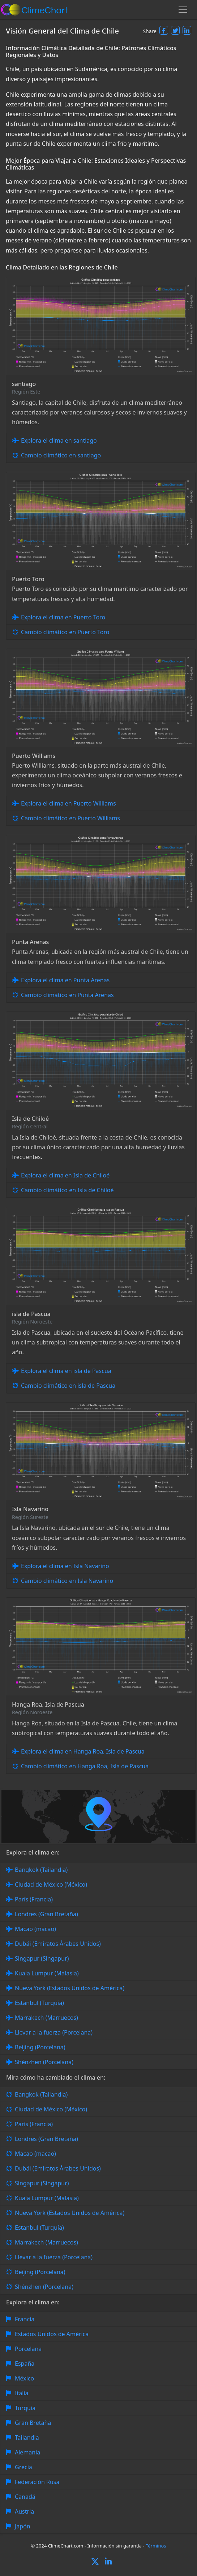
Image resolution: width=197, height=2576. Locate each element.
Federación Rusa (37, 2482)
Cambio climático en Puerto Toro (65, 632)
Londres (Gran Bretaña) (46, 1914)
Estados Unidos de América (52, 2334)
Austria (24, 2511)
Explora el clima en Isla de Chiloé (65, 1175)
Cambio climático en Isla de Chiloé (67, 1190)
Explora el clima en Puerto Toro (63, 617)
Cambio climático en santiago (61, 455)
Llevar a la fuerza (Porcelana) (54, 2032)
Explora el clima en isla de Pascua (66, 1371)
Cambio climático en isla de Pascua (68, 1386)
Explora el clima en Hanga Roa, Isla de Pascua (83, 1751)
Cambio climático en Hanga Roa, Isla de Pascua (85, 1766)
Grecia (23, 2467)
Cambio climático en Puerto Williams (70, 818)
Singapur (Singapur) (42, 1958)
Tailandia (27, 2437)
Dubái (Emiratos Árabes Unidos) (58, 1944)
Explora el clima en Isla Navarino (65, 1566)
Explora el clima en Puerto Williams (68, 803)
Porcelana (28, 2349)
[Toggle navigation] (183, 10)
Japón (22, 2526)
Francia (24, 2319)
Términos (156, 2545)
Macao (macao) (35, 1929)
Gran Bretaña (33, 2423)
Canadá (25, 2497)
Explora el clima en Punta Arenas (65, 980)
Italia (21, 2393)
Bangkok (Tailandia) (41, 1870)
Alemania (27, 2452)
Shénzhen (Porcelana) (44, 2062)
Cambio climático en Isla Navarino (67, 1581)
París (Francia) (34, 1899)
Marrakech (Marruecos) (46, 2018)
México (24, 2378)
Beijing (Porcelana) (40, 2047)
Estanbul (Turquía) (39, 2003)
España (24, 2363)
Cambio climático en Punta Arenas (67, 995)
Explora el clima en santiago (59, 440)
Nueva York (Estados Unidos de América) (69, 1988)
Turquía (25, 2408)
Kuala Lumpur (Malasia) (47, 1973)
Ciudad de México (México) (51, 1884)
